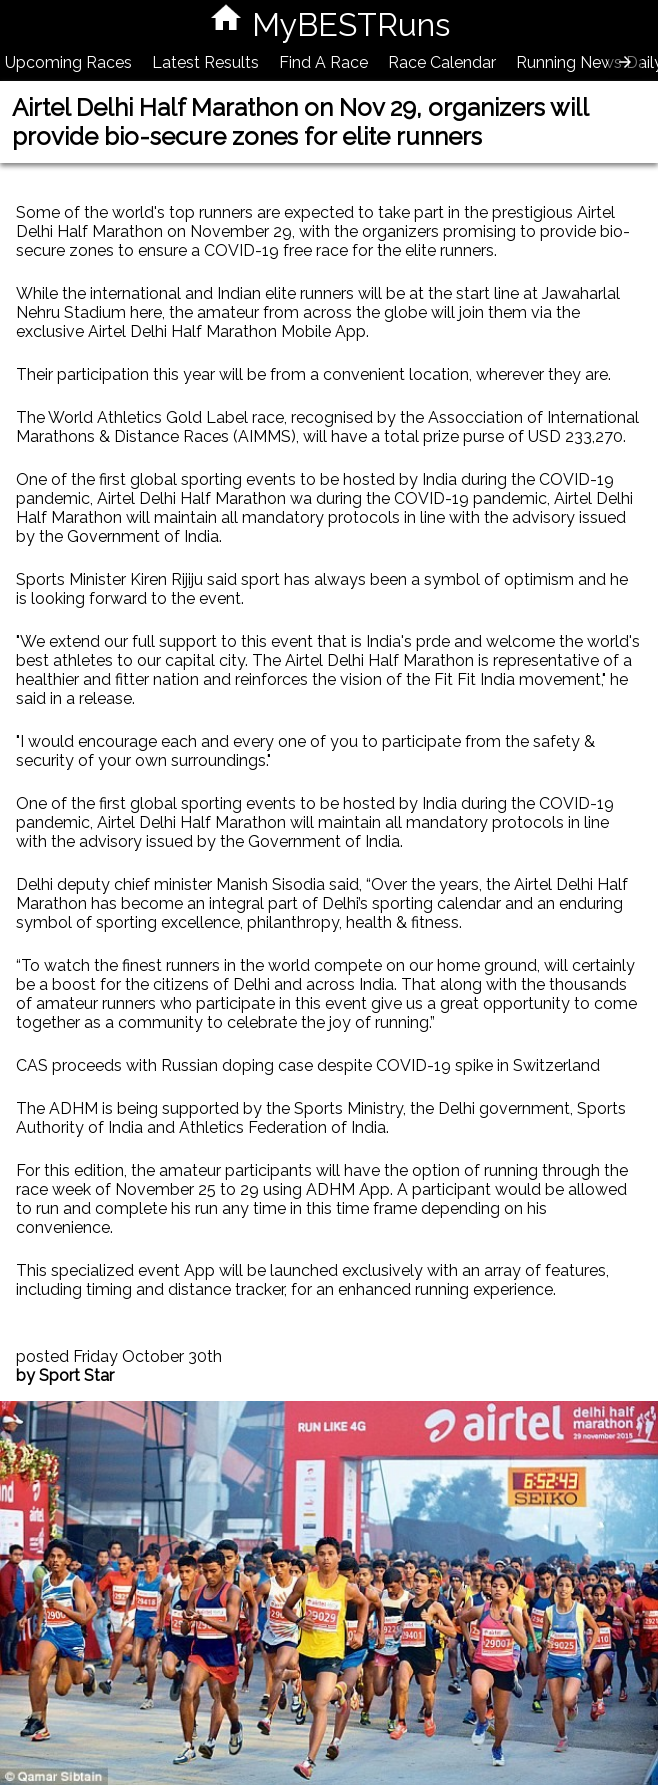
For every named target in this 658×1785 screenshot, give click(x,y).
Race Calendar (442, 62)
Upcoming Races (68, 62)
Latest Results (205, 62)
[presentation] (625, 62)
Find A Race (323, 62)
